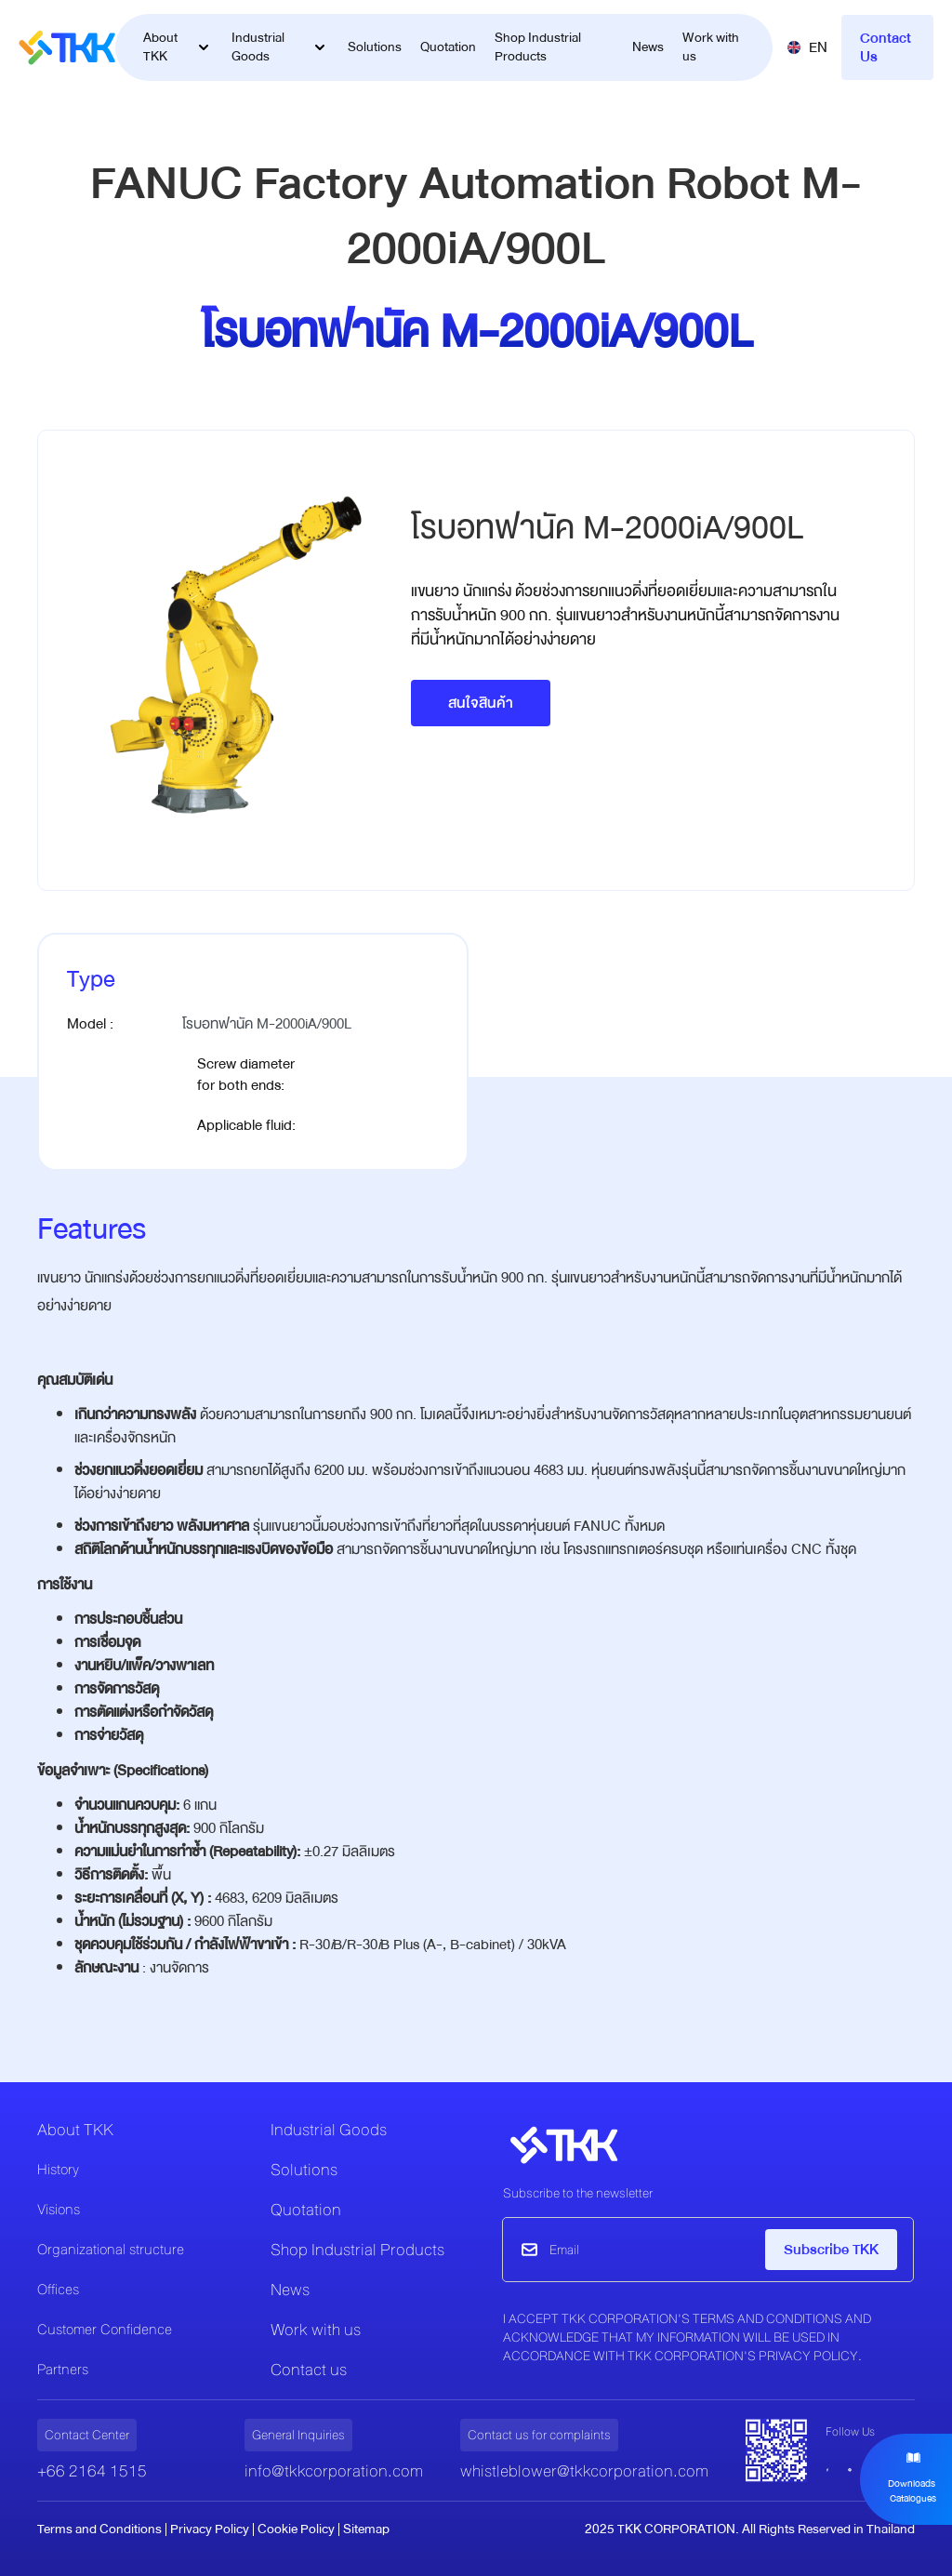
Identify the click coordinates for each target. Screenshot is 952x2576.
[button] (807, 47)
